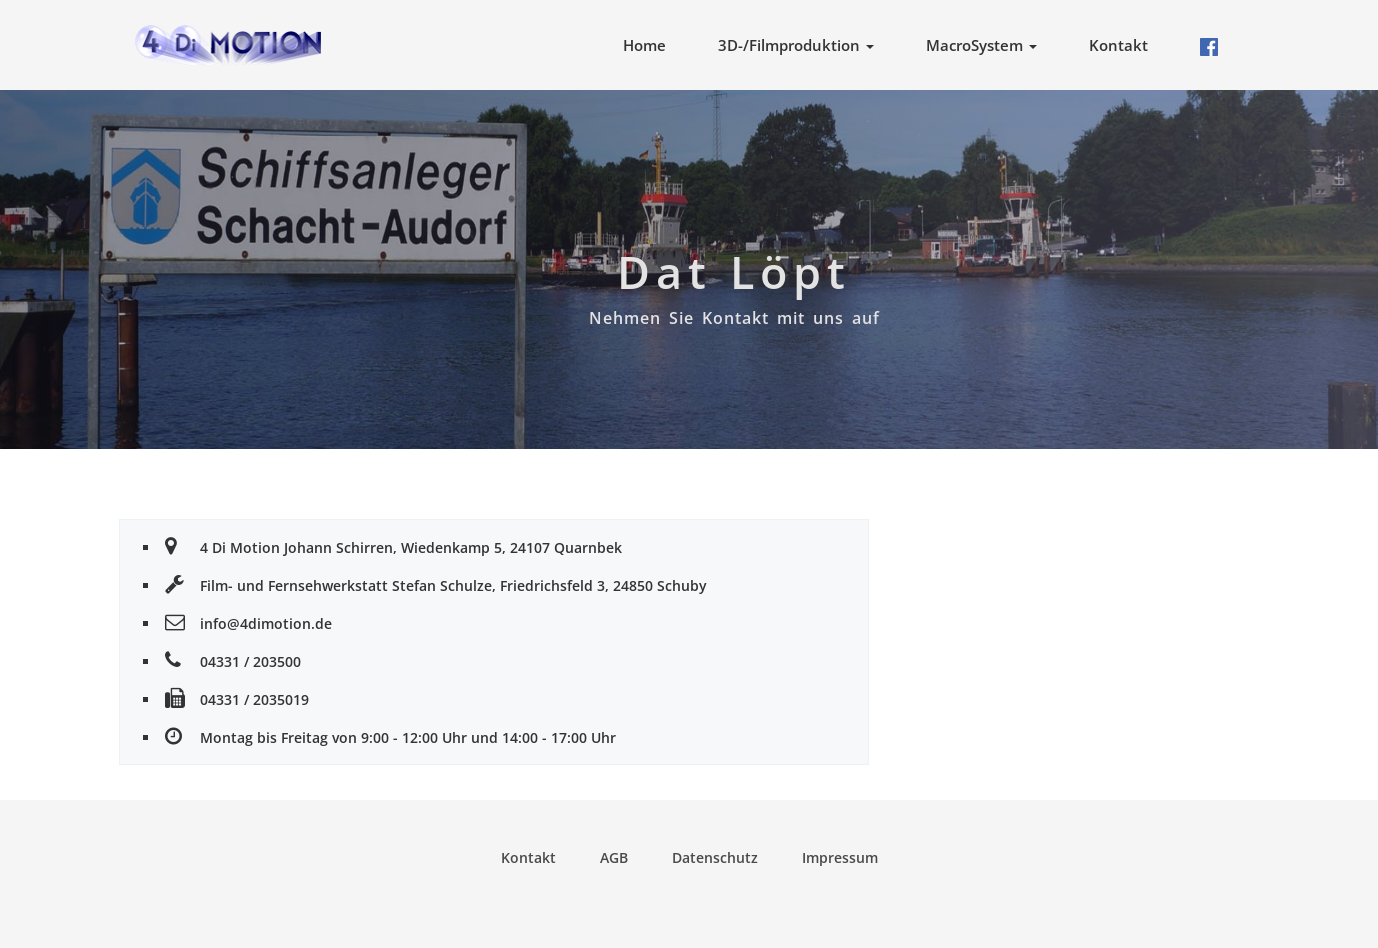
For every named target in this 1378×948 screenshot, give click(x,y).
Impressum (840, 857)
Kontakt (1118, 45)
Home (644, 45)
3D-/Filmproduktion (796, 45)
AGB (614, 857)
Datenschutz (715, 857)
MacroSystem (981, 45)
